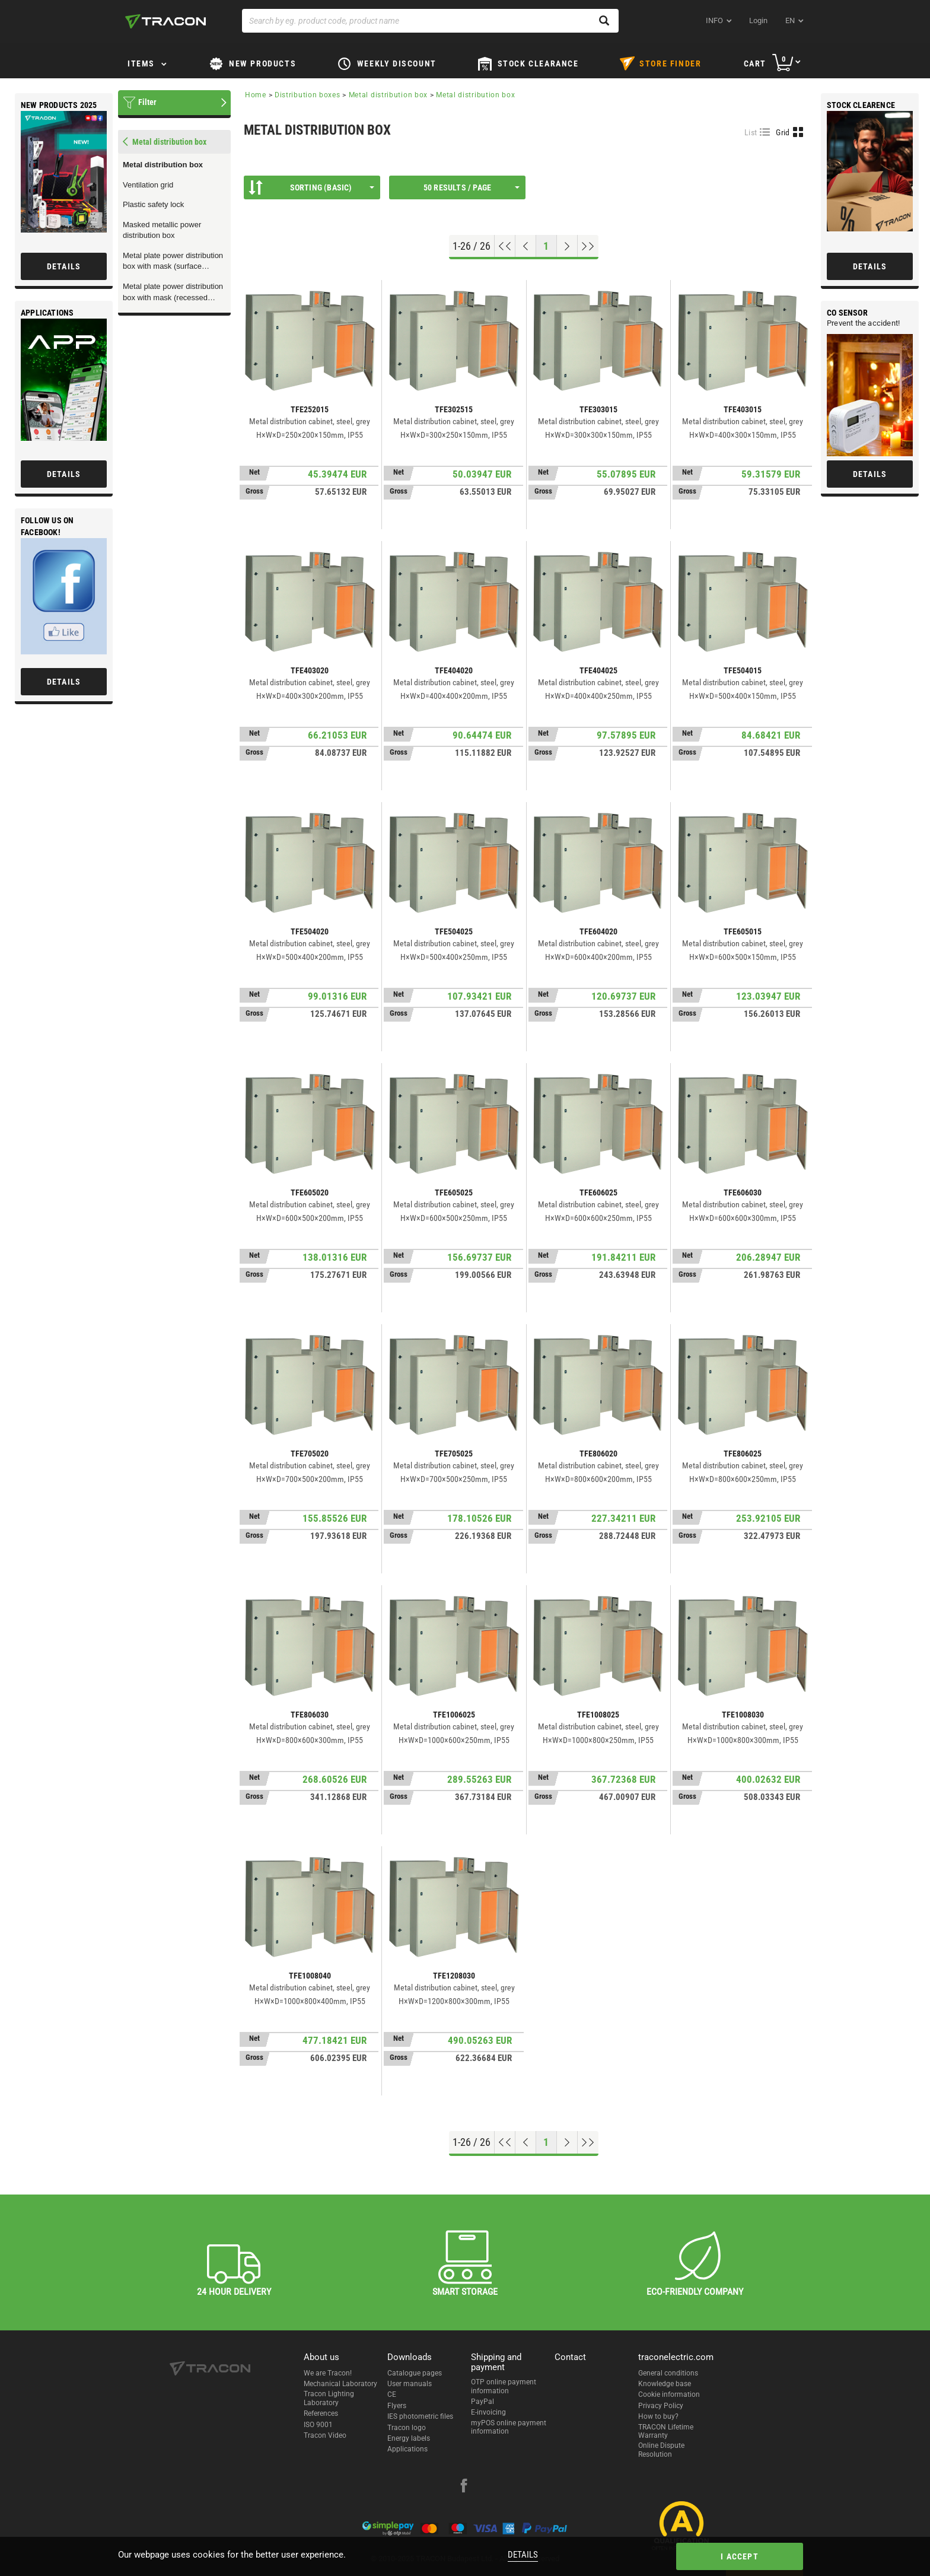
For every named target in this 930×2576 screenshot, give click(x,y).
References (321, 2413)
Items (141, 63)
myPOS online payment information (508, 2427)
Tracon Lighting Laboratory (329, 2398)
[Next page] (567, 246)
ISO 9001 (318, 2425)
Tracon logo (406, 2428)
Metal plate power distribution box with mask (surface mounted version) (173, 261)
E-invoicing (488, 2412)
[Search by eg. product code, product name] (430, 21)
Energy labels (408, 2438)
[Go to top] (505, 246)
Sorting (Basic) (311, 187)
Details (523, 2554)
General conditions (668, 2373)
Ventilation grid (148, 184)
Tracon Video (325, 2435)
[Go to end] (588, 246)
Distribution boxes (307, 95)
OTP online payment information (503, 2386)
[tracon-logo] (165, 21)
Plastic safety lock (153, 204)
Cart (755, 63)
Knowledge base (664, 2384)
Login (758, 20)
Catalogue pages (414, 2373)
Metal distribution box (163, 164)
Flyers (396, 2406)
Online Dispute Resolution (661, 2449)
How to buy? (658, 2416)
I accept (740, 2556)
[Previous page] (525, 246)
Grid (782, 132)
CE (391, 2394)
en (790, 20)
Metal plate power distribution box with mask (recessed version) (173, 292)
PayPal (482, 2401)
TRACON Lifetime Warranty (665, 2431)
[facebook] (463, 2487)
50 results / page (471, 187)
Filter (147, 102)
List (750, 132)
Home (255, 95)
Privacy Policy (660, 2406)
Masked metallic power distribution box (162, 230)
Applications (407, 2449)
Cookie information (669, 2394)
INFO (714, 20)
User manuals (409, 2384)
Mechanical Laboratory (340, 2384)
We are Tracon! (328, 2373)
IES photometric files (420, 2416)
